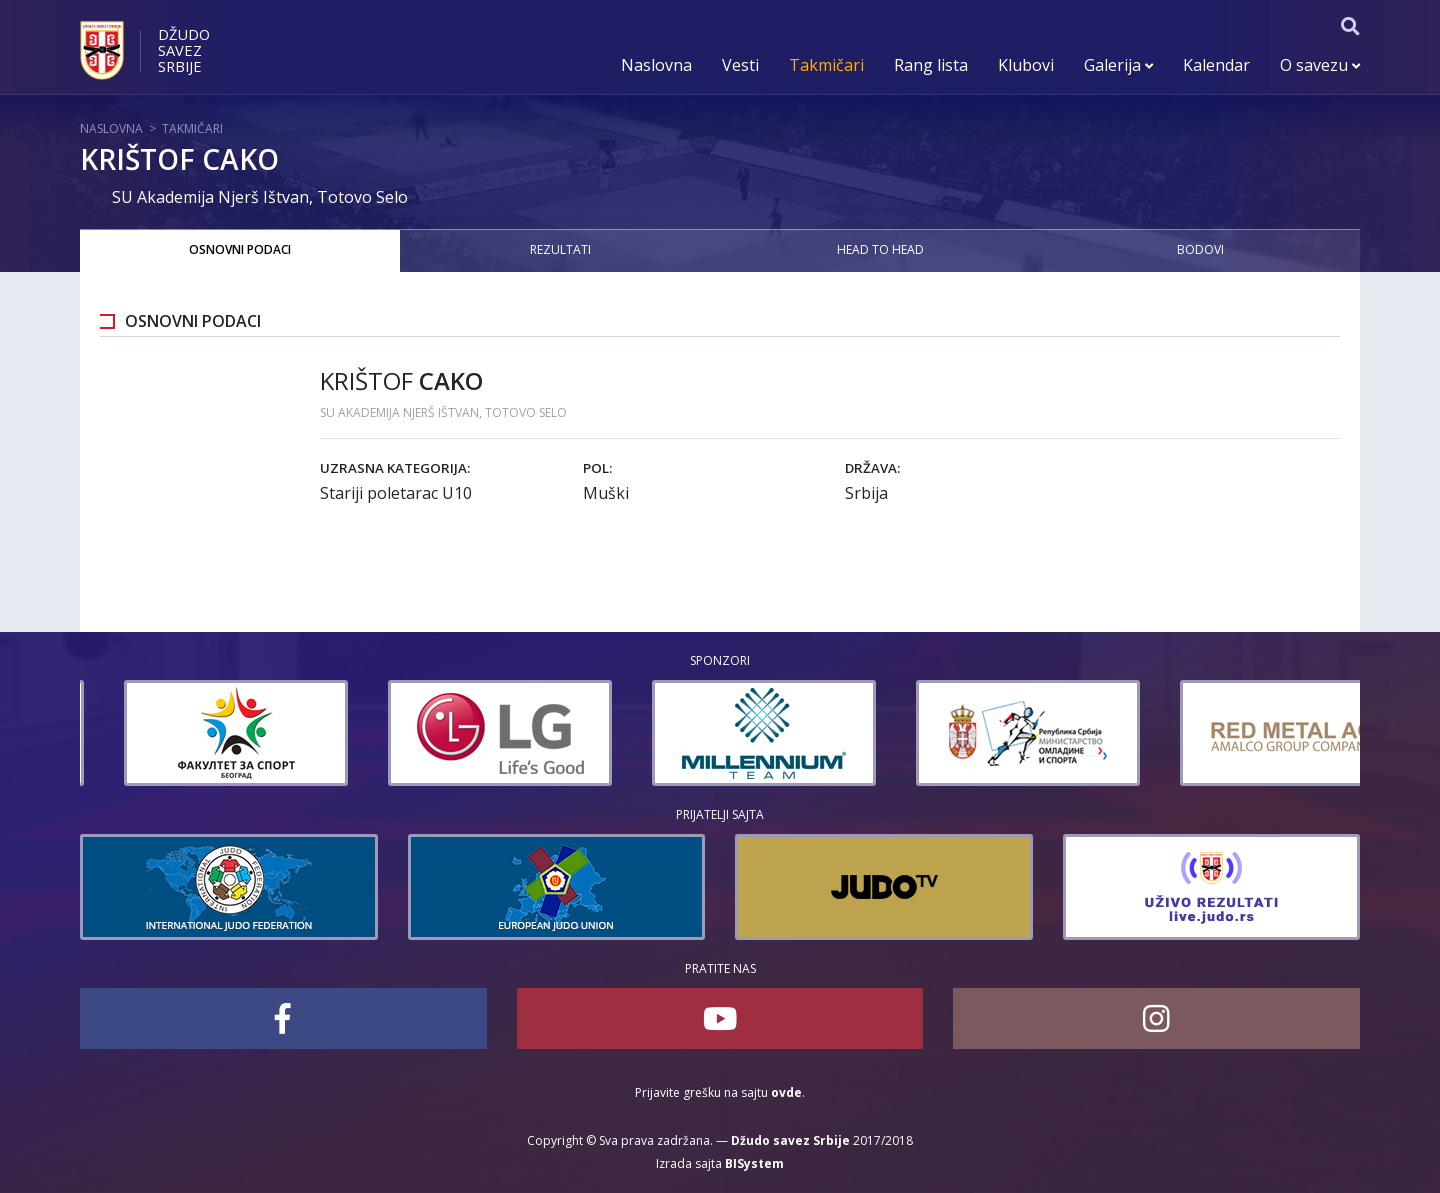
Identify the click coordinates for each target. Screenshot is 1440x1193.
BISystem (754, 1163)
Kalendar (1216, 65)
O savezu (1320, 65)
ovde (786, 1092)
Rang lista (931, 65)
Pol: (597, 468)
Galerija (1118, 65)
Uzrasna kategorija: (395, 468)
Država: (872, 468)
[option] (167, 733)
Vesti (740, 65)
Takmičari (826, 65)
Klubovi (1026, 65)
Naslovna (656, 65)
